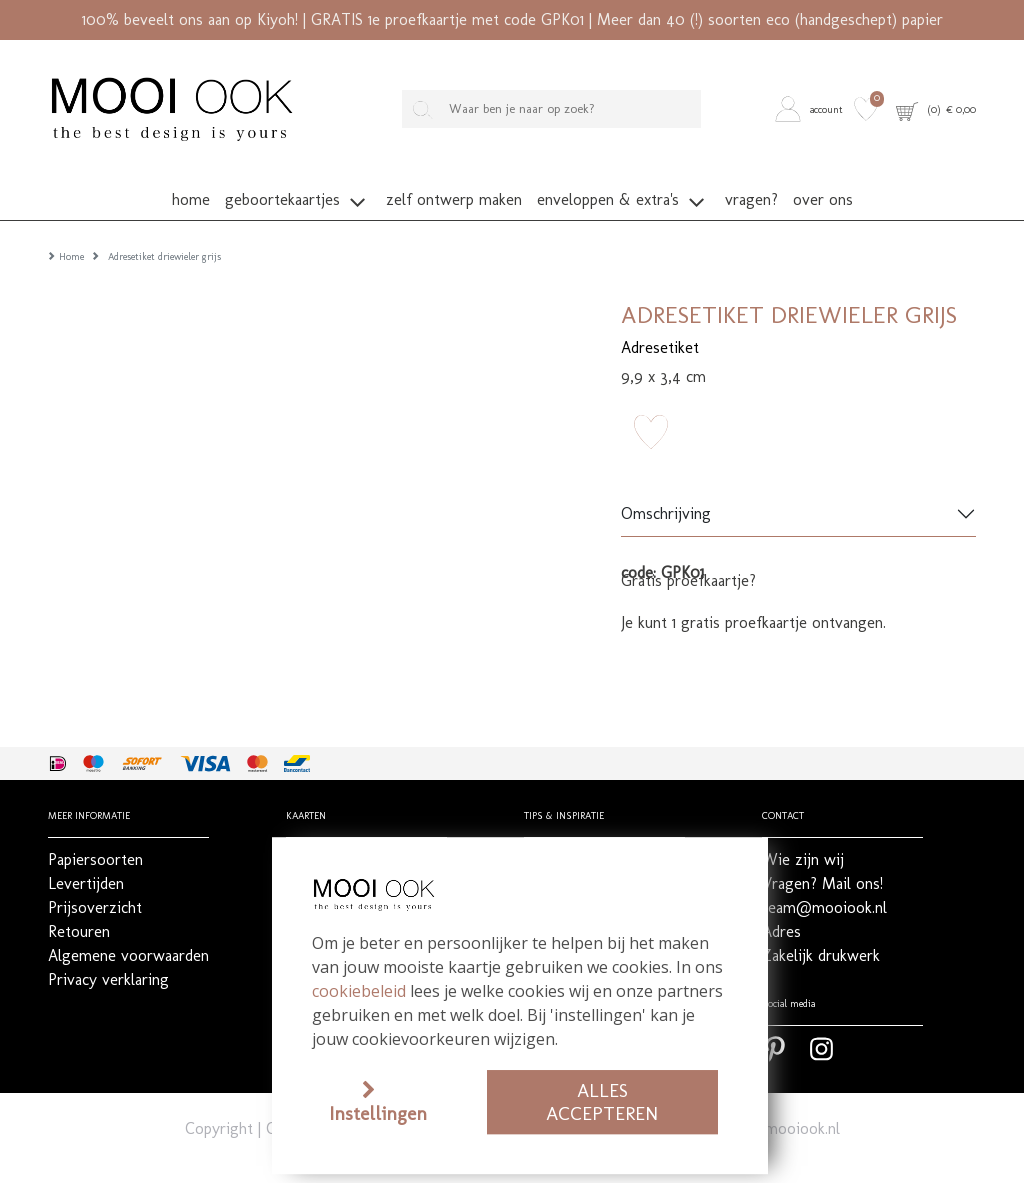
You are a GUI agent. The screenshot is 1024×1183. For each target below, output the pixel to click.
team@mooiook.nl (777, 1098)
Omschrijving (666, 484)
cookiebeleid (359, 991)
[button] (811, 109)
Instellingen (378, 1113)
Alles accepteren (602, 1102)
